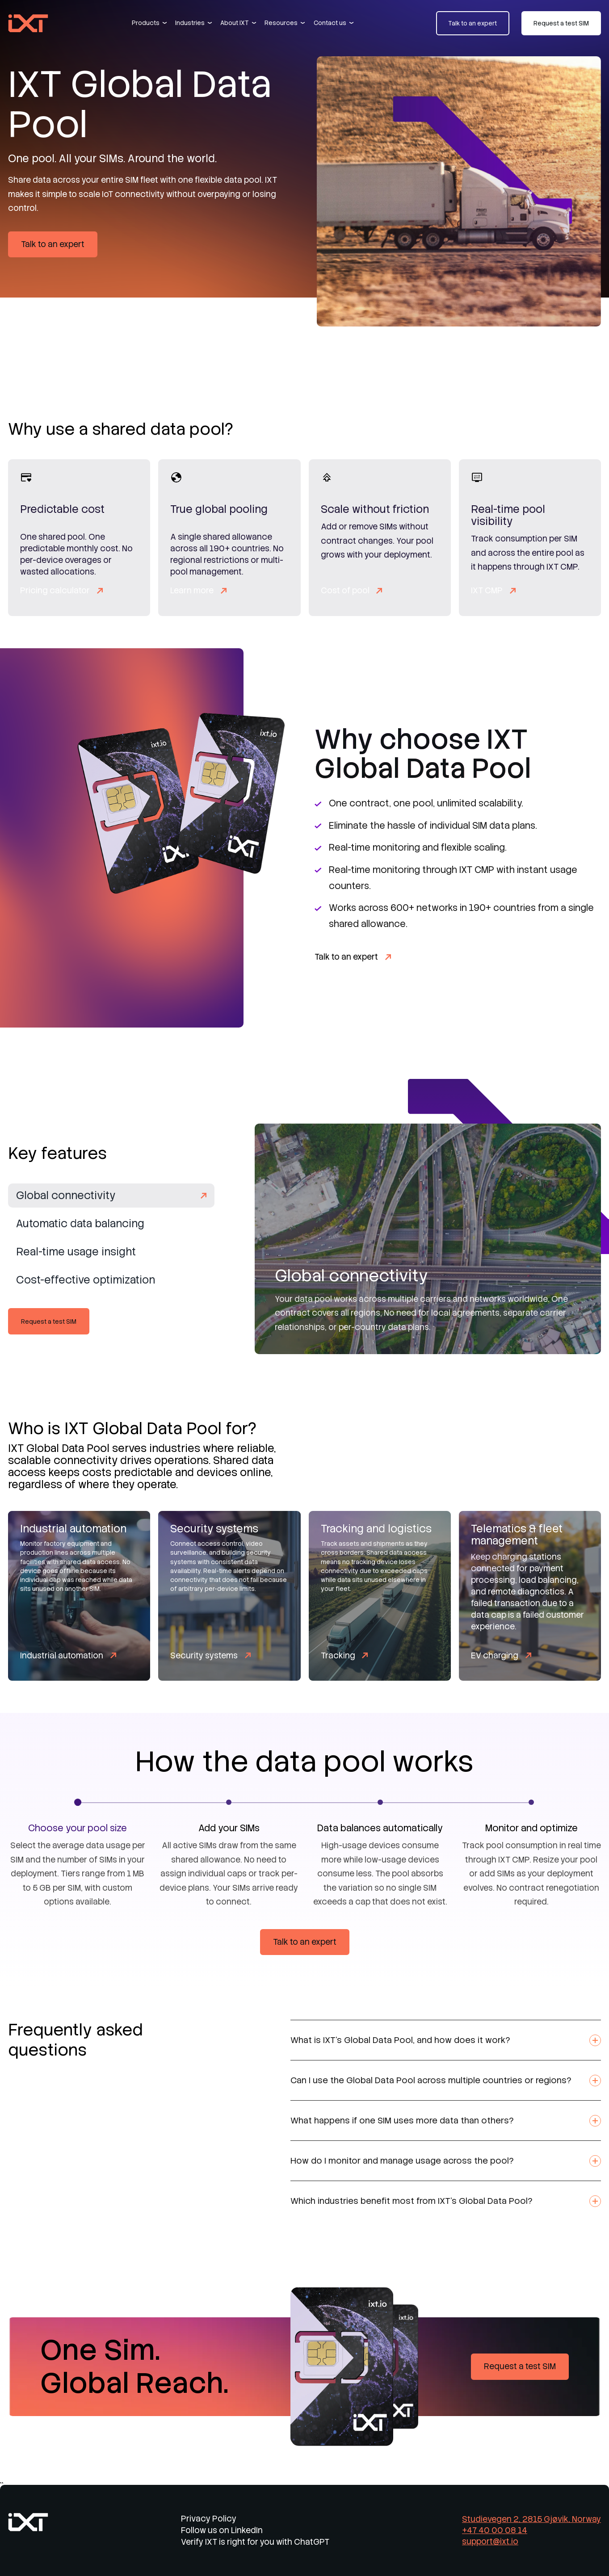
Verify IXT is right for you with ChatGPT (255, 2542)
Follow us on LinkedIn (222, 2530)
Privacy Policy (208, 2518)
